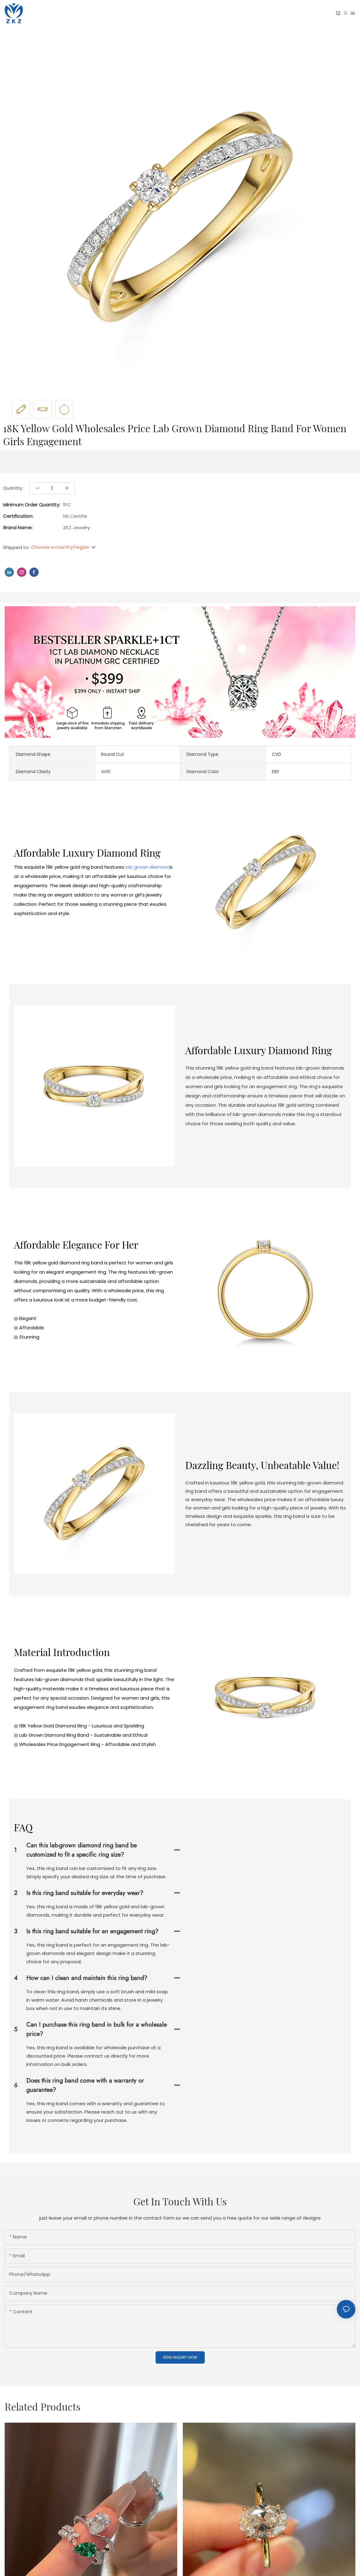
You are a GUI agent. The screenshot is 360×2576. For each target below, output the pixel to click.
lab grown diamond (148, 867)
